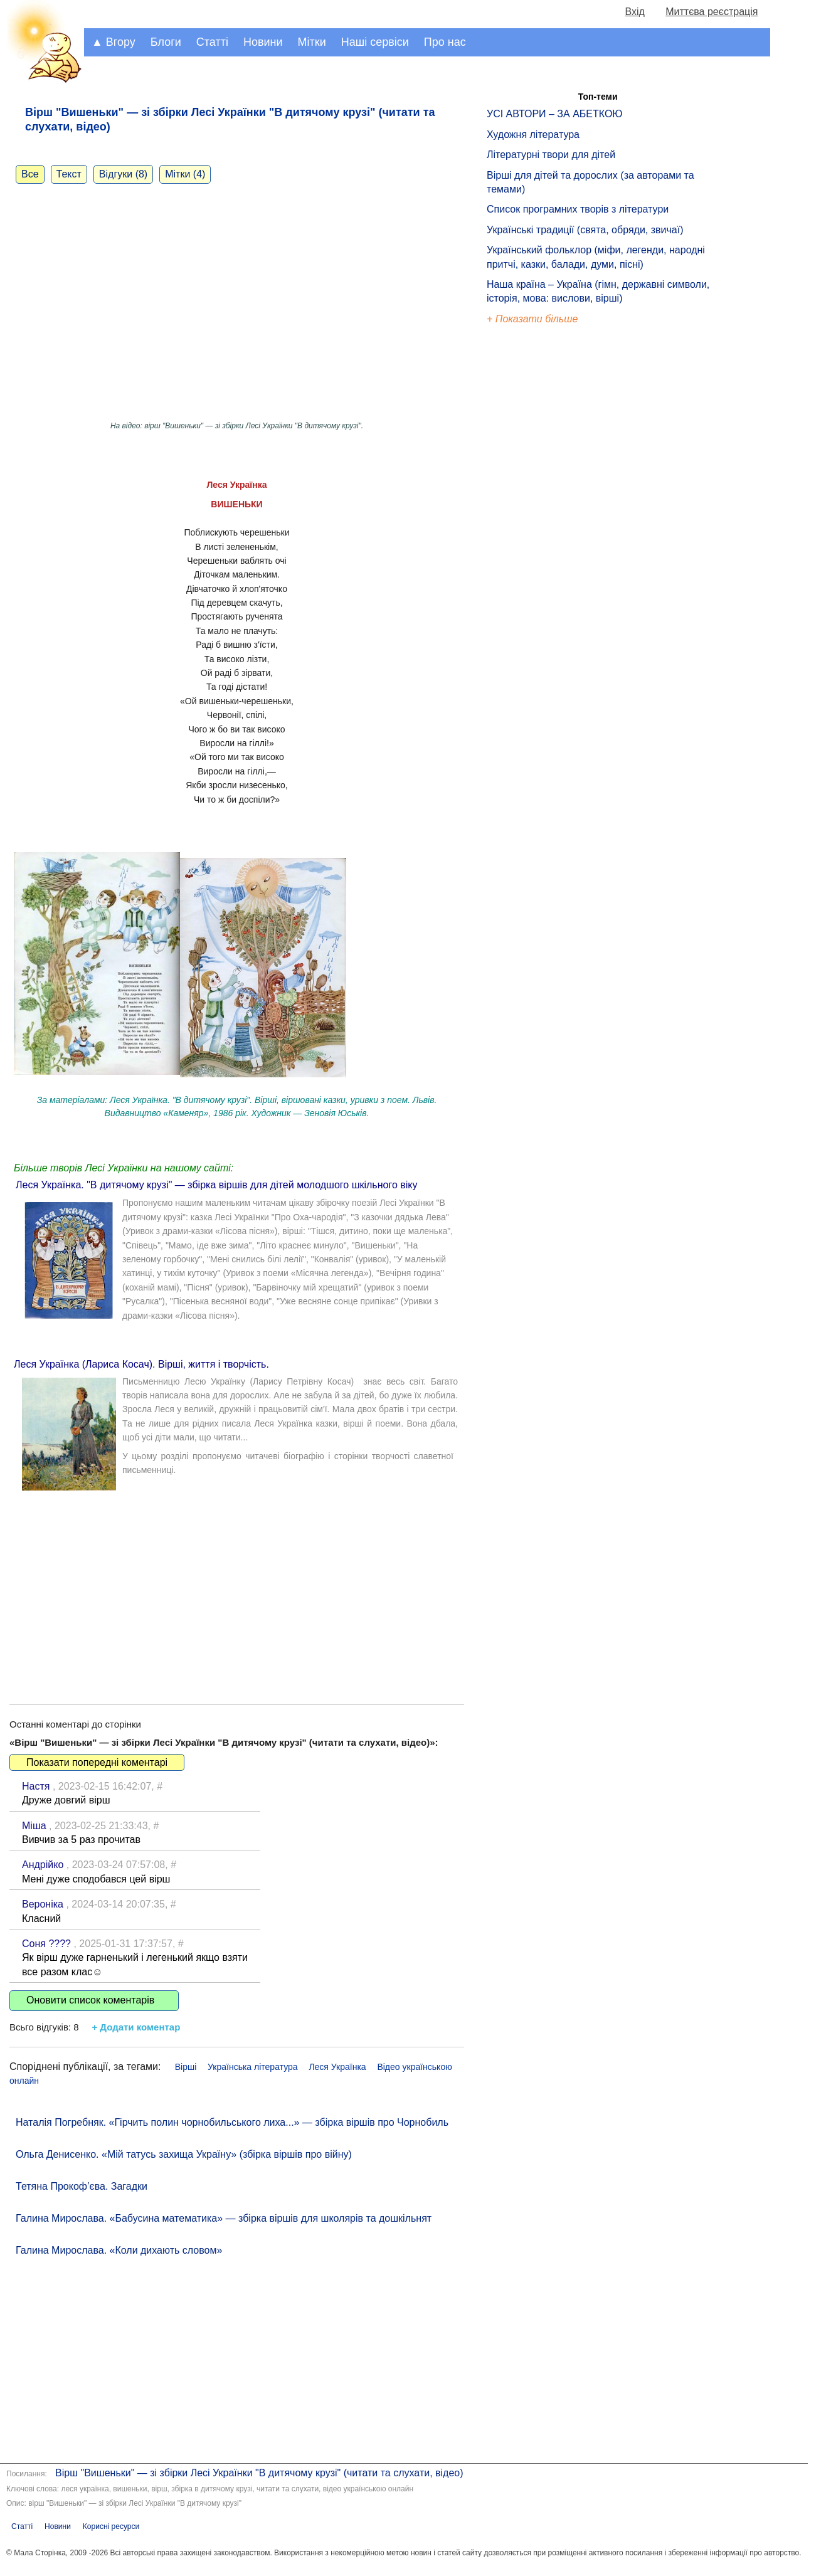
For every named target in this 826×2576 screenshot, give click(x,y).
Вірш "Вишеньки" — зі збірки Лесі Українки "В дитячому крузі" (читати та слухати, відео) (259, 2473)
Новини (263, 42)
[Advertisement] (236, 1585)
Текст (69, 174)
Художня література (533, 134)
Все (30, 174)
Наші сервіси (375, 42)
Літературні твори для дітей (551, 154)
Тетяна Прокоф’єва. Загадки (81, 2186)
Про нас (445, 42)
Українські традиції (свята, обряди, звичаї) (585, 229)
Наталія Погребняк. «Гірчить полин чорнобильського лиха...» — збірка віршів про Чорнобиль (232, 2122)
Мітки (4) (185, 174)
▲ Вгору (113, 42)
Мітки (312, 42)
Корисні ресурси (111, 2526)
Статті (212, 42)
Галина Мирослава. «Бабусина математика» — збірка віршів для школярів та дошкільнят (224, 2218)
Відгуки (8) (123, 174)
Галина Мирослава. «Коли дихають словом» (119, 2250)
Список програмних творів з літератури (578, 209)
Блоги (166, 42)
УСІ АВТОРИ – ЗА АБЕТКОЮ (555, 113)
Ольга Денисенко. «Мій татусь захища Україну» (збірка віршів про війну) (184, 2154)
